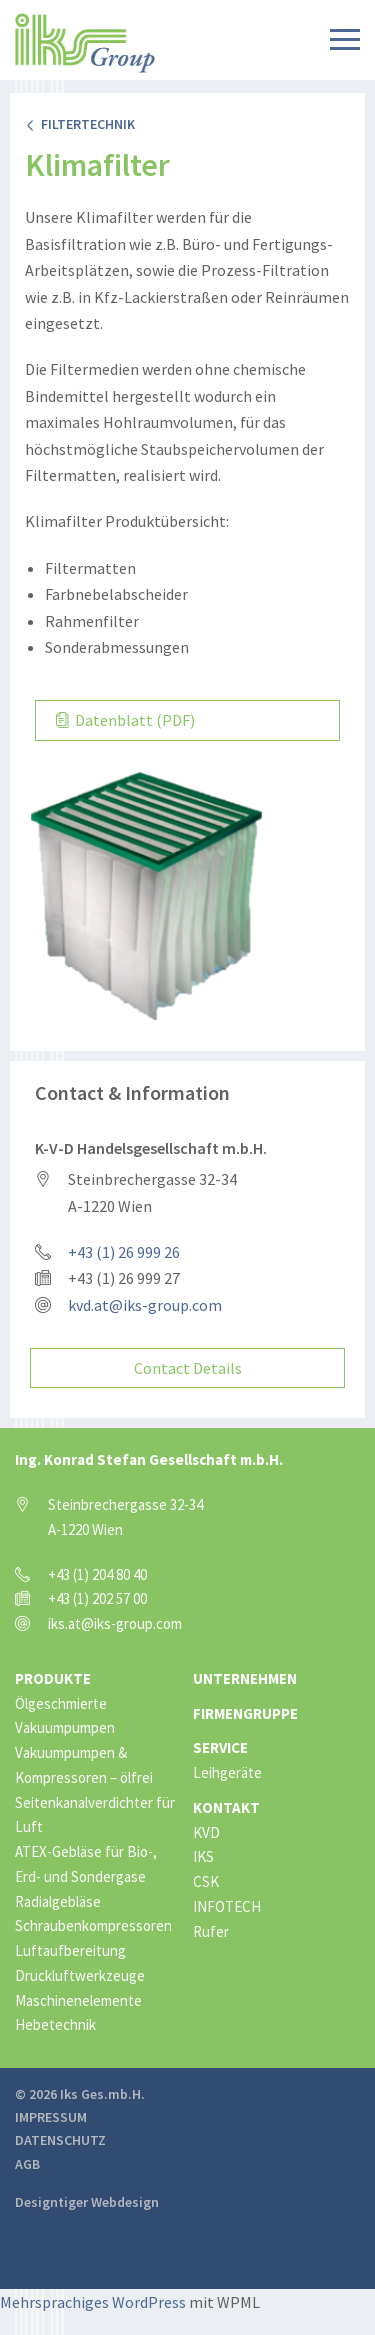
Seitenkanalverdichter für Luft (95, 1815)
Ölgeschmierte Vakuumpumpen (65, 1716)
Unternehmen (245, 1678)
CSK (206, 1881)
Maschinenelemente (78, 2000)
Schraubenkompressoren (93, 1925)
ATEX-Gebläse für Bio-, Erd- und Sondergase (86, 1864)
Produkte (53, 1678)
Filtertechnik (80, 124)
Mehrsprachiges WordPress (93, 2302)
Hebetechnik (55, 2024)
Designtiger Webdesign (87, 2202)
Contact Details (188, 1368)
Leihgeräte (227, 1772)
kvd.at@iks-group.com (145, 1305)
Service (220, 1747)
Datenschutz (60, 2140)
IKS (203, 1856)
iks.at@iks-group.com (115, 1623)
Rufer (211, 1931)
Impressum (51, 2117)
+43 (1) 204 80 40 (97, 1574)
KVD (206, 1832)
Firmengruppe (245, 1713)
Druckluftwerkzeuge (80, 1975)
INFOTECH (227, 1906)
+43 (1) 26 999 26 (124, 1252)
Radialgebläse (58, 1901)
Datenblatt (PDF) (125, 720)
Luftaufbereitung (70, 1950)
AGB (27, 2164)
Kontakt (226, 1807)
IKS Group (85, 43)
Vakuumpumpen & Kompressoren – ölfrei (84, 1765)
